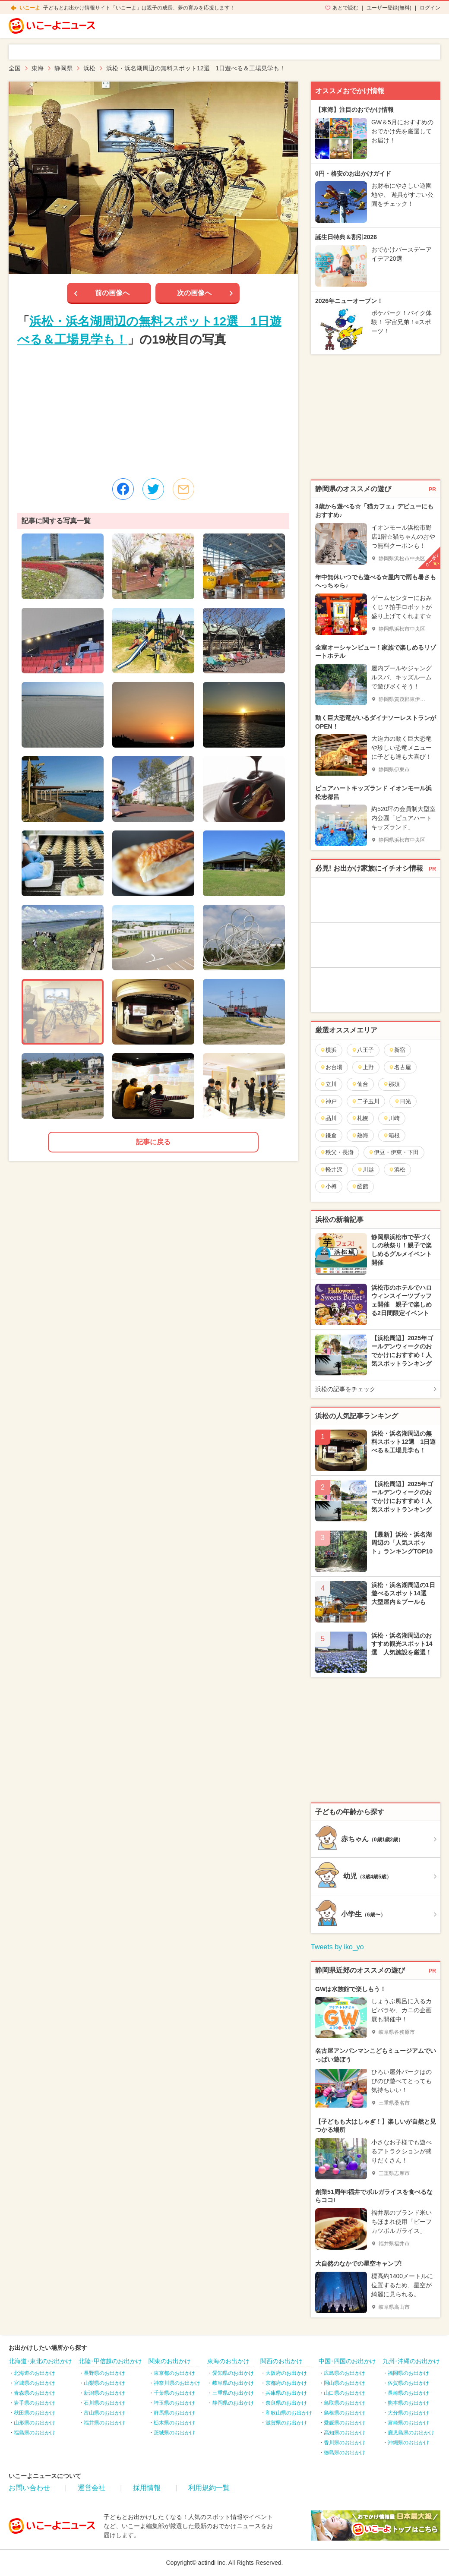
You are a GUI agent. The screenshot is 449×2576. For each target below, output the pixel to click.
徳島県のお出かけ (344, 2453)
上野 (365, 1067)
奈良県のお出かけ (286, 2403)
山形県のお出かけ (34, 2423)
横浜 (328, 1050)
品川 (328, 1118)
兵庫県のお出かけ (286, 2393)
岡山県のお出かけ (344, 2383)
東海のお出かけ (228, 2361)
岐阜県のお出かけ (233, 2383)
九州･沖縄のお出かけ (411, 2361)
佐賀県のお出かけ (408, 2383)
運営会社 (91, 2487)
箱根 (391, 1135)
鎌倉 (328, 1135)
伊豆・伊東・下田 (393, 1152)
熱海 (359, 1135)
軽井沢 (331, 1169)
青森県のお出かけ (34, 2393)
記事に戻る (153, 1142)
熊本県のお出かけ (408, 2403)
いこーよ (29, 8)
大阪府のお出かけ (286, 2373)
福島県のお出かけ (34, 2433)
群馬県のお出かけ (174, 2413)
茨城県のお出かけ (174, 2433)
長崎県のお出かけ (408, 2393)
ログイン (430, 8)
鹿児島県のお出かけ (411, 2433)
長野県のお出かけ (104, 2373)
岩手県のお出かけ (34, 2403)
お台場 (331, 1067)
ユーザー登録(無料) (389, 8)
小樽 (328, 1186)
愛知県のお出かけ (233, 2373)
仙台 (359, 1084)
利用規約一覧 (209, 2487)
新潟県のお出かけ (104, 2393)
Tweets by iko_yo (337, 1947)
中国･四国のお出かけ (347, 2361)
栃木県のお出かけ (174, 2423)
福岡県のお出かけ (408, 2373)
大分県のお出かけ (408, 2413)
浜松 (397, 1169)
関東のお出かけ (170, 2361)
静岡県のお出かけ (233, 2403)
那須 (391, 1084)
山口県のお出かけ (344, 2393)
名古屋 (400, 1067)
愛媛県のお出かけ (344, 2423)
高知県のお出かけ (344, 2433)
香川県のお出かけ (344, 2443)
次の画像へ (194, 293)
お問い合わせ (29, 2487)
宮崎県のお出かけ (408, 2423)
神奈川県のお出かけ (177, 2383)
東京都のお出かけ (174, 2373)
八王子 (362, 1050)
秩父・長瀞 (337, 1152)
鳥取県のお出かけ (344, 2403)
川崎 (391, 1118)
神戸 (328, 1101)
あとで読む (345, 8)
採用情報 (147, 2487)
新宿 (397, 1050)
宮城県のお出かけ (34, 2383)
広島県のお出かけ (344, 2373)
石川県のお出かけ (104, 2403)
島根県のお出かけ (344, 2413)
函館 (359, 1186)
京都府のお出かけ (286, 2383)
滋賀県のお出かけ (286, 2423)
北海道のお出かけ (34, 2373)
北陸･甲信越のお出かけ (110, 2361)
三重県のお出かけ (233, 2393)
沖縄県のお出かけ (408, 2443)
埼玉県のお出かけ (174, 2403)
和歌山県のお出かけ (289, 2413)
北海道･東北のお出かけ (40, 2361)
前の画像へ (112, 293)
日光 (402, 1101)
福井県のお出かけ (104, 2423)
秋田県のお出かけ (34, 2413)
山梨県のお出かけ (104, 2383)
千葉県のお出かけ (174, 2393)
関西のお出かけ (281, 2361)
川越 (365, 1169)
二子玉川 (365, 1101)
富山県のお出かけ (104, 2413)
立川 (328, 1084)
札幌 (359, 1118)
